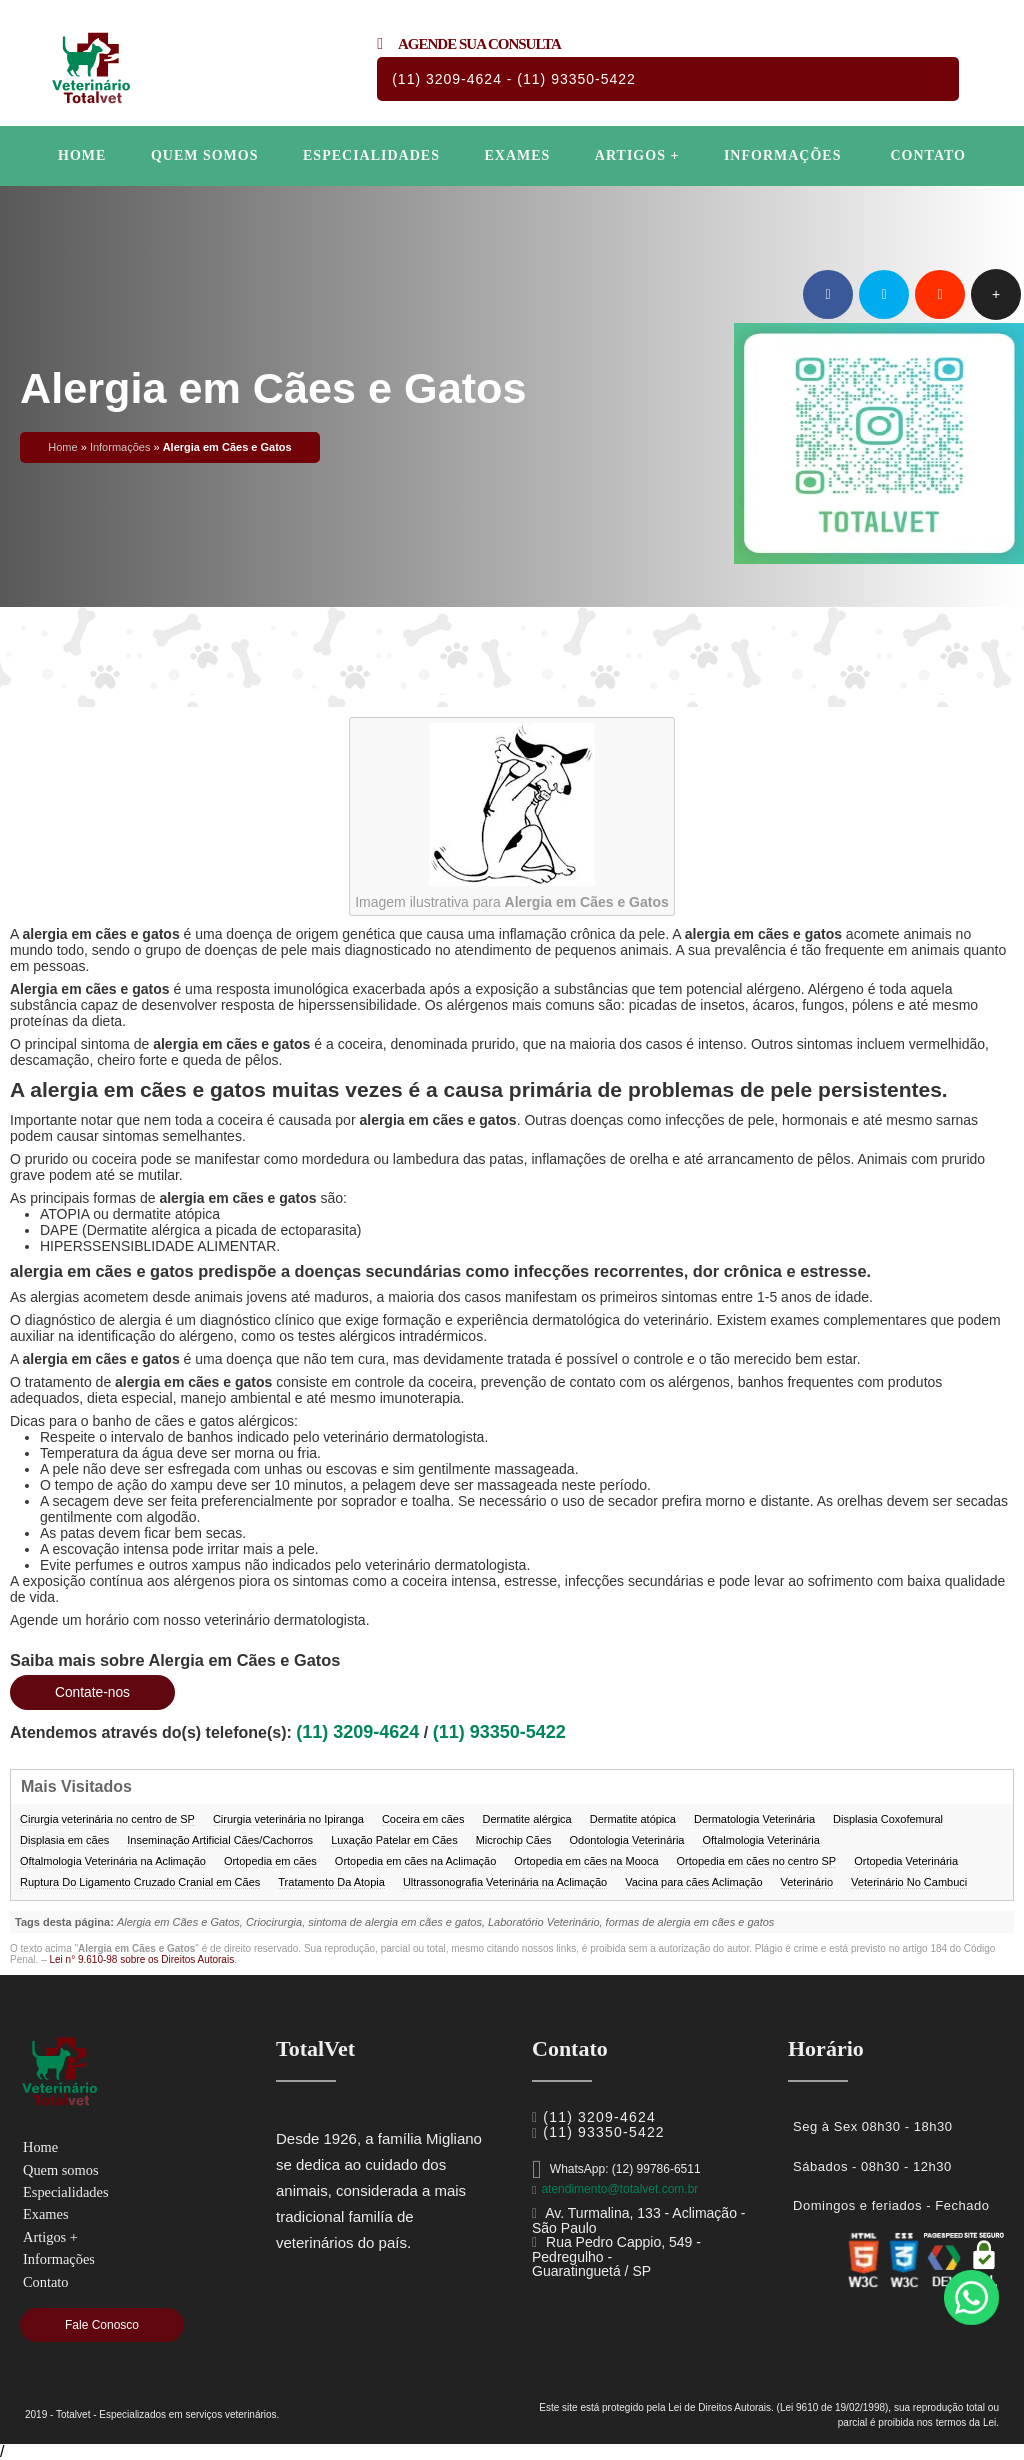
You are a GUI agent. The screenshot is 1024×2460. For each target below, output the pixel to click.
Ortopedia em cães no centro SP (757, 1861)
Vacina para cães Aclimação (693, 1882)
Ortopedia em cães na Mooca (586, 1861)
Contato (927, 155)
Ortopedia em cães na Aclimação (415, 1861)
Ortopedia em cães (270, 1861)
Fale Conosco (102, 2325)
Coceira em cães (423, 1819)
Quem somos (205, 155)
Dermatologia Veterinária (754, 1819)
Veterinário (807, 1882)
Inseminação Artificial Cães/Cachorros (220, 1840)
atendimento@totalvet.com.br (619, 2189)
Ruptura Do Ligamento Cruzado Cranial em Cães (140, 1882)
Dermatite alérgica (526, 1819)
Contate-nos (98, 1691)
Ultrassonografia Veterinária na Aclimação (505, 1882)
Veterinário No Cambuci (909, 1882)
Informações (783, 155)
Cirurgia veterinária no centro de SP (107, 1819)
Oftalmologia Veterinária (760, 1840)
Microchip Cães (514, 1840)
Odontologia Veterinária (627, 1840)
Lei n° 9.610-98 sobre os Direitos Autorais (141, 1959)
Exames (517, 155)
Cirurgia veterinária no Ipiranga (288, 1819)
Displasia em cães (64, 1840)
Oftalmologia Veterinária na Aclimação (113, 1861)
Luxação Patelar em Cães (394, 1840)
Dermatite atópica (633, 1819)
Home (82, 155)
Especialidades (371, 155)
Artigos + (637, 155)
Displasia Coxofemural (888, 1819)
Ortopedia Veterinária (906, 1861)
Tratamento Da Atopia (331, 1882)
